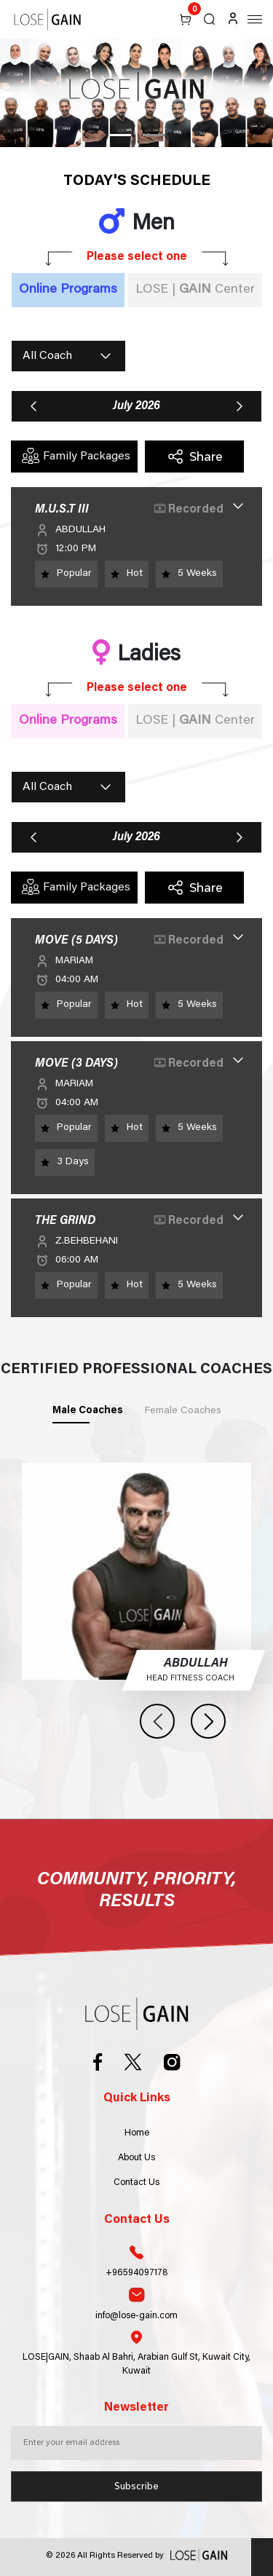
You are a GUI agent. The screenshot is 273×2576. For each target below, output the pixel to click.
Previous (157, 1721)
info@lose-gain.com (136, 2304)
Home (136, 2133)
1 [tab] (120, 135)
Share (195, 456)
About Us (136, 2158)
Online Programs (68, 289)
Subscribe (136, 2486)
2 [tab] (154, 135)
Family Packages (76, 456)
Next (208, 1721)
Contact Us (136, 2182)
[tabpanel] (136, 93)
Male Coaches (87, 1411)
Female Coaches (183, 1411)
